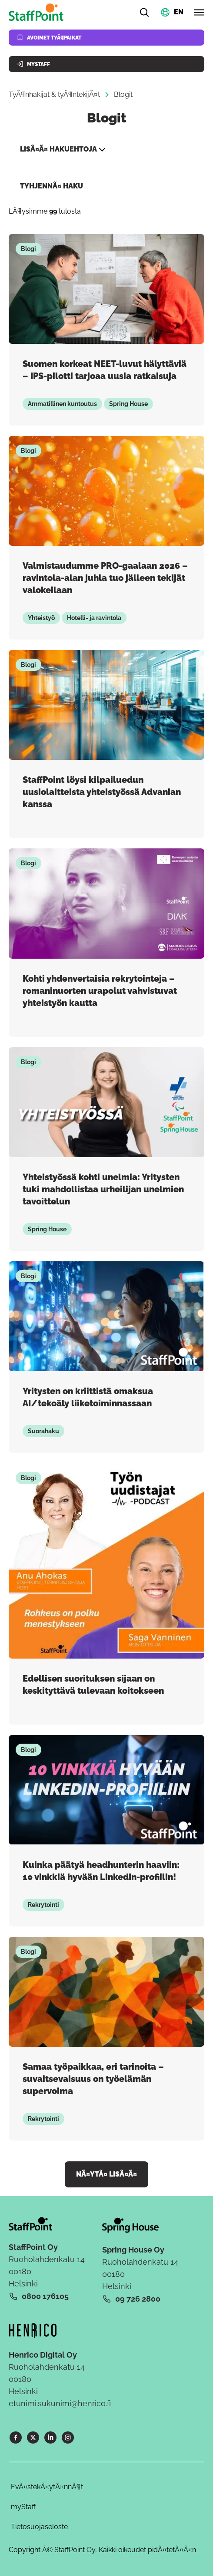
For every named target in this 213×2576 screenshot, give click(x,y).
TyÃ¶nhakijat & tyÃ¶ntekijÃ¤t (54, 94)
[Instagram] (68, 2437)
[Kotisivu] (38, 12)
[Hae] (144, 12)
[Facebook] (16, 2437)
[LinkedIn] (50, 2437)
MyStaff (33, 64)
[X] (33, 2437)
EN (178, 11)
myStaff (23, 2507)
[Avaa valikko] (199, 12)
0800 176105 (45, 2296)
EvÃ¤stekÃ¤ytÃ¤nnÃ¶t (47, 2487)
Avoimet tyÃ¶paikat (49, 37)
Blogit (123, 94)
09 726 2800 (137, 2298)
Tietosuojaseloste (39, 2527)
